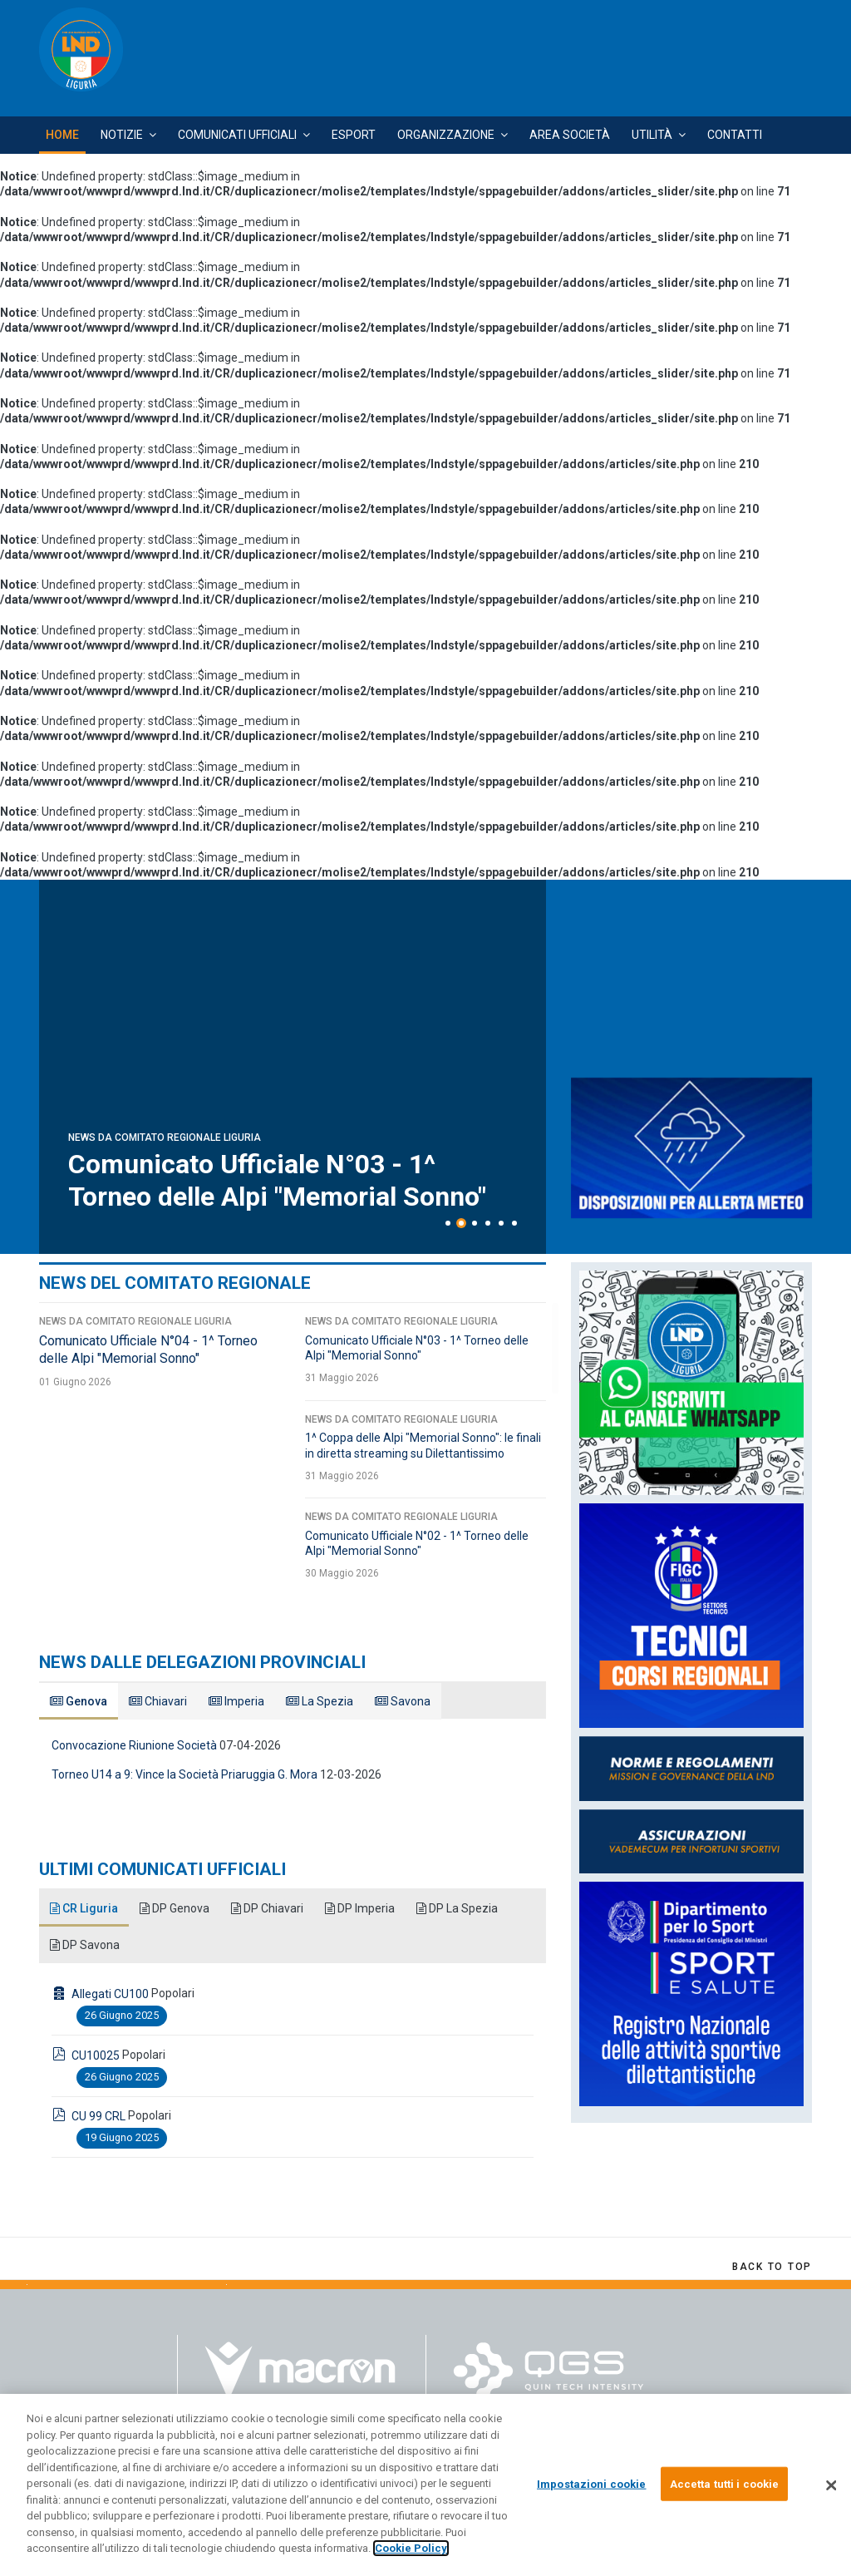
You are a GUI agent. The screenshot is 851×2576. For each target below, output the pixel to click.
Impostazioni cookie (591, 2483)
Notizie (122, 134)
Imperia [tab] (236, 1701)
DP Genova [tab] (174, 1908)
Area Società (569, 134)
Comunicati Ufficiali (237, 134)
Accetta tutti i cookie (725, 2483)
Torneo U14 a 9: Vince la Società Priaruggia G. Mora (184, 1774)
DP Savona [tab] (85, 1945)
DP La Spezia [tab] (457, 1908)
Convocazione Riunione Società (134, 1745)
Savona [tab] (402, 1701)
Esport (354, 134)
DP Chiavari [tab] (267, 1908)
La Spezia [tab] (319, 1701)
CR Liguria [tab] (84, 1908)
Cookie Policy (411, 2548)
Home (62, 134)
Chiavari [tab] (158, 1701)
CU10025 (95, 2055)
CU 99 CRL (98, 2116)
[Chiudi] (831, 2485)
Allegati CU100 (110, 1994)
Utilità (652, 134)
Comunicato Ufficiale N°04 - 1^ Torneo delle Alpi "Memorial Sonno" (277, 1180)
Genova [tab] (78, 1701)
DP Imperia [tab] (360, 1908)
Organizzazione (445, 134)
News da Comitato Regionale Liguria (164, 1137)
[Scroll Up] (772, 2266)
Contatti (734, 134)
